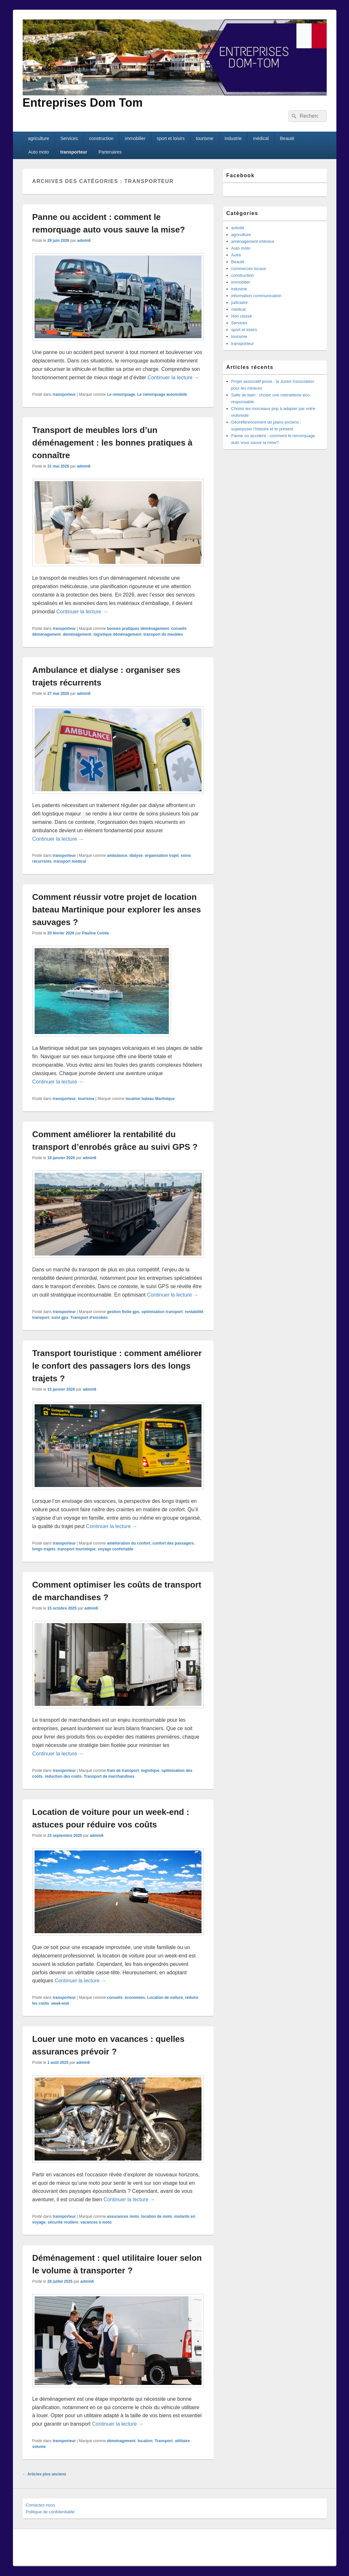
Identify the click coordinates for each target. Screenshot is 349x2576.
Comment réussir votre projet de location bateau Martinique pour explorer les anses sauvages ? (116, 909)
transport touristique (77, 1549)
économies (135, 1997)
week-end (60, 2003)
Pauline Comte (95, 933)
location (144, 2441)
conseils (115, 1997)
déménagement (77, 634)
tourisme (204, 138)
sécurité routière (63, 2222)
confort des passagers (173, 1543)
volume (39, 2446)
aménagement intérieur (253, 241)
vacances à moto (96, 2222)
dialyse (136, 855)
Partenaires (110, 152)
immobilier (135, 138)
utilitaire (182, 2441)
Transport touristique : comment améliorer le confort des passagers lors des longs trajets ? (117, 1365)
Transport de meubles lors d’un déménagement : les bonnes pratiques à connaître (112, 442)
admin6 (84, 240)
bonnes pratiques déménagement (138, 628)
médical (260, 138)
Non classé (241, 316)
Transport (163, 2441)
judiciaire (239, 302)
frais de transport (123, 1770)
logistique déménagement (117, 634)
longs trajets (43, 1549)
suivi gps (59, 1317)
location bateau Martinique (150, 1098)
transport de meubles (163, 634)
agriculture (38, 138)
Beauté (287, 138)
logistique (150, 1770)
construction (101, 138)
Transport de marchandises (109, 1776)
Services (69, 138)
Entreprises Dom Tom (83, 102)
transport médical (70, 861)
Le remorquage (121, 394)
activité (237, 227)
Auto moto (38, 152)
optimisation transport (161, 1312)
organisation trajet (162, 855)
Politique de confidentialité (50, 2511)
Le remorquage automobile (162, 394)
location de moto (156, 2216)
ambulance (117, 855)
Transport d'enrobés (89, 1317)
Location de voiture (165, 1997)
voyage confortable (115, 1549)
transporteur (73, 152)
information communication (256, 295)
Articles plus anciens (44, 2474)
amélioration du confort (128, 1543)
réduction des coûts (63, 1776)
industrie (233, 138)
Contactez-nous (40, 2505)
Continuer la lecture (173, 377)
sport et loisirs (171, 138)
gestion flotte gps (123, 1312)
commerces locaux (248, 268)
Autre (236, 255)
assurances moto (123, 2216)
